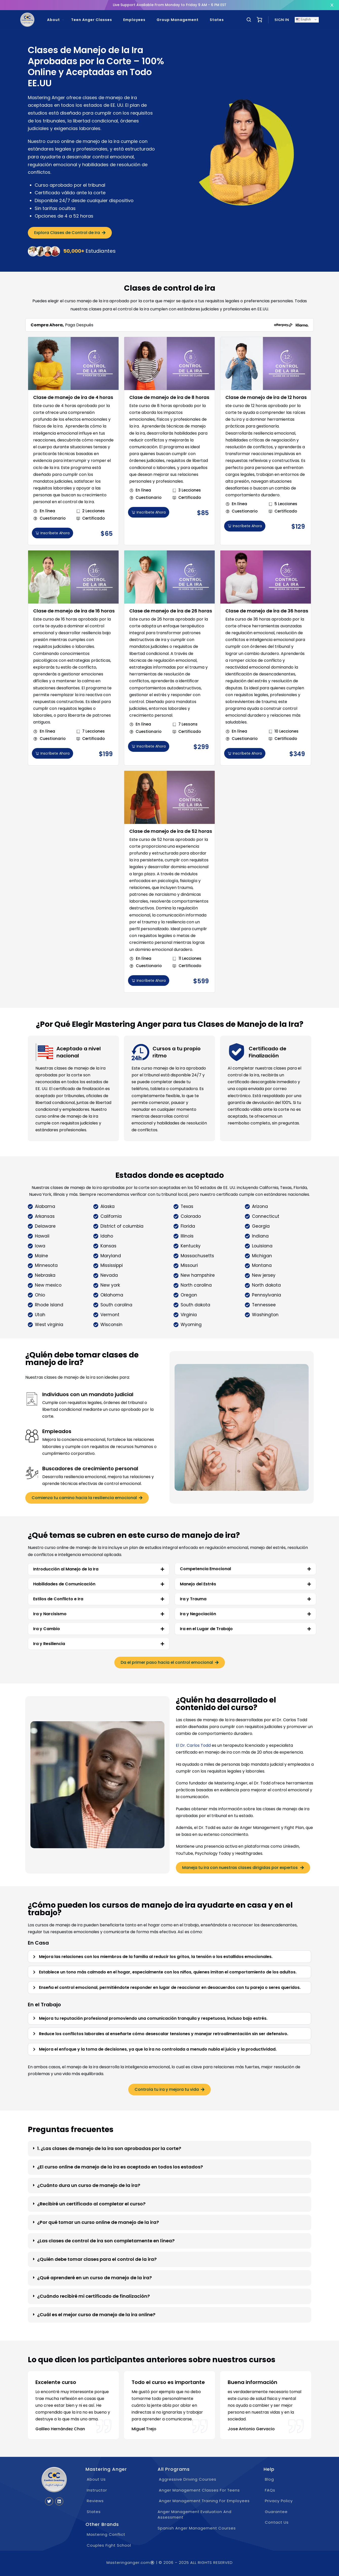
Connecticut (265, 1216)
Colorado (191, 1216)
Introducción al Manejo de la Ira (65, 1569)
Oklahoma (111, 1295)
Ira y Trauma (193, 1599)
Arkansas (45, 1216)
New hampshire (198, 1275)
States (217, 19)
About (53, 19)
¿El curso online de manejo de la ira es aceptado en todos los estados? (120, 2167)
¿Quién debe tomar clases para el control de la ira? (97, 2259)
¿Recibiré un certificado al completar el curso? (91, 2204)
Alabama (45, 1206)
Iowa (40, 1246)
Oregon (189, 1295)
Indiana (260, 1236)
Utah (40, 1315)
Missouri (189, 1265)
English (303, 19)
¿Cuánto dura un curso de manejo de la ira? (88, 2185)
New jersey (264, 1275)
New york (110, 1285)
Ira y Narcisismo (50, 1614)
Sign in (281, 19)
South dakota (195, 1305)
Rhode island (49, 1305)
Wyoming (191, 1325)
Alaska (107, 1206)
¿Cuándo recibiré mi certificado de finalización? (93, 2296)
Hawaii (42, 1236)
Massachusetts (197, 1256)
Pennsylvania (266, 1295)
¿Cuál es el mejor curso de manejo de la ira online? (96, 2314)
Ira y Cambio (46, 1629)
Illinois (187, 1236)
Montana (262, 1265)
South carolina (116, 1305)
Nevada (109, 1275)
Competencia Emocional (205, 1569)
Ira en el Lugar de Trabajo (206, 1629)
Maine (41, 1256)
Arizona (260, 1206)
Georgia (261, 1226)
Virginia (189, 1315)
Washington (265, 1315)
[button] (107, 534)
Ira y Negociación (198, 1614)
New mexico (48, 1285)
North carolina (196, 1285)
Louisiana (262, 1246)
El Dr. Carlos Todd (193, 1745)
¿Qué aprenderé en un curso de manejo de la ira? (94, 2277)
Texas (187, 1206)
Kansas (108, 1246)
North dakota (266, 1285)
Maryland (110, 1256)
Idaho (106, 1236)
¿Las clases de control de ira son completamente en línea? (106, 2241)
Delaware (45, 1226)
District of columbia (121, 1226)
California (111, 1216)
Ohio (40, 1295)
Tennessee (264, 1305)
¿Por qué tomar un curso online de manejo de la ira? (98, 2222)
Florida (188, 1226)
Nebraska (45, 1275)
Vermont (109, 1315)
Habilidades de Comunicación (64, 1584)
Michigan (262, 1256)
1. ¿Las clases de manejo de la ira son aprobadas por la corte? (109, 2148)
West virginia (49, 1325)
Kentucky (191, 1246)
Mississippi (111, 1265)
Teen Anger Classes (91, 19)
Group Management (178, 19)
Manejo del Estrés (198, 1584)
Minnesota (46, 1265)
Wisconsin (111, 1325)
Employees (134, 19)
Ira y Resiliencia (49, 1644)
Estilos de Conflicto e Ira (58, 1599)
